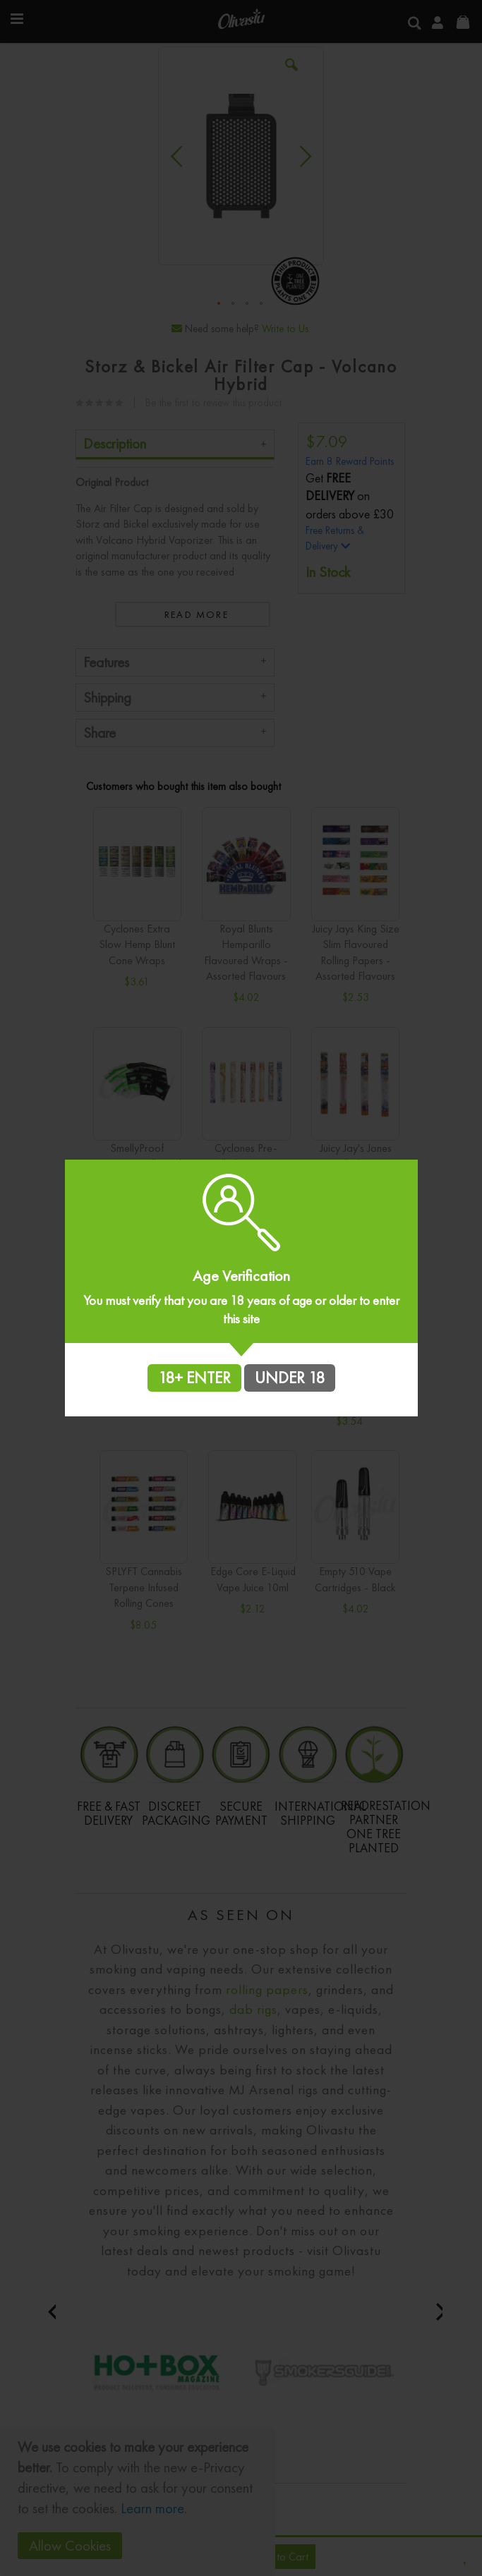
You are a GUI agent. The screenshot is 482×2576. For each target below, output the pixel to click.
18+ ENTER (194, 1377)
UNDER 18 (290, 1377)
